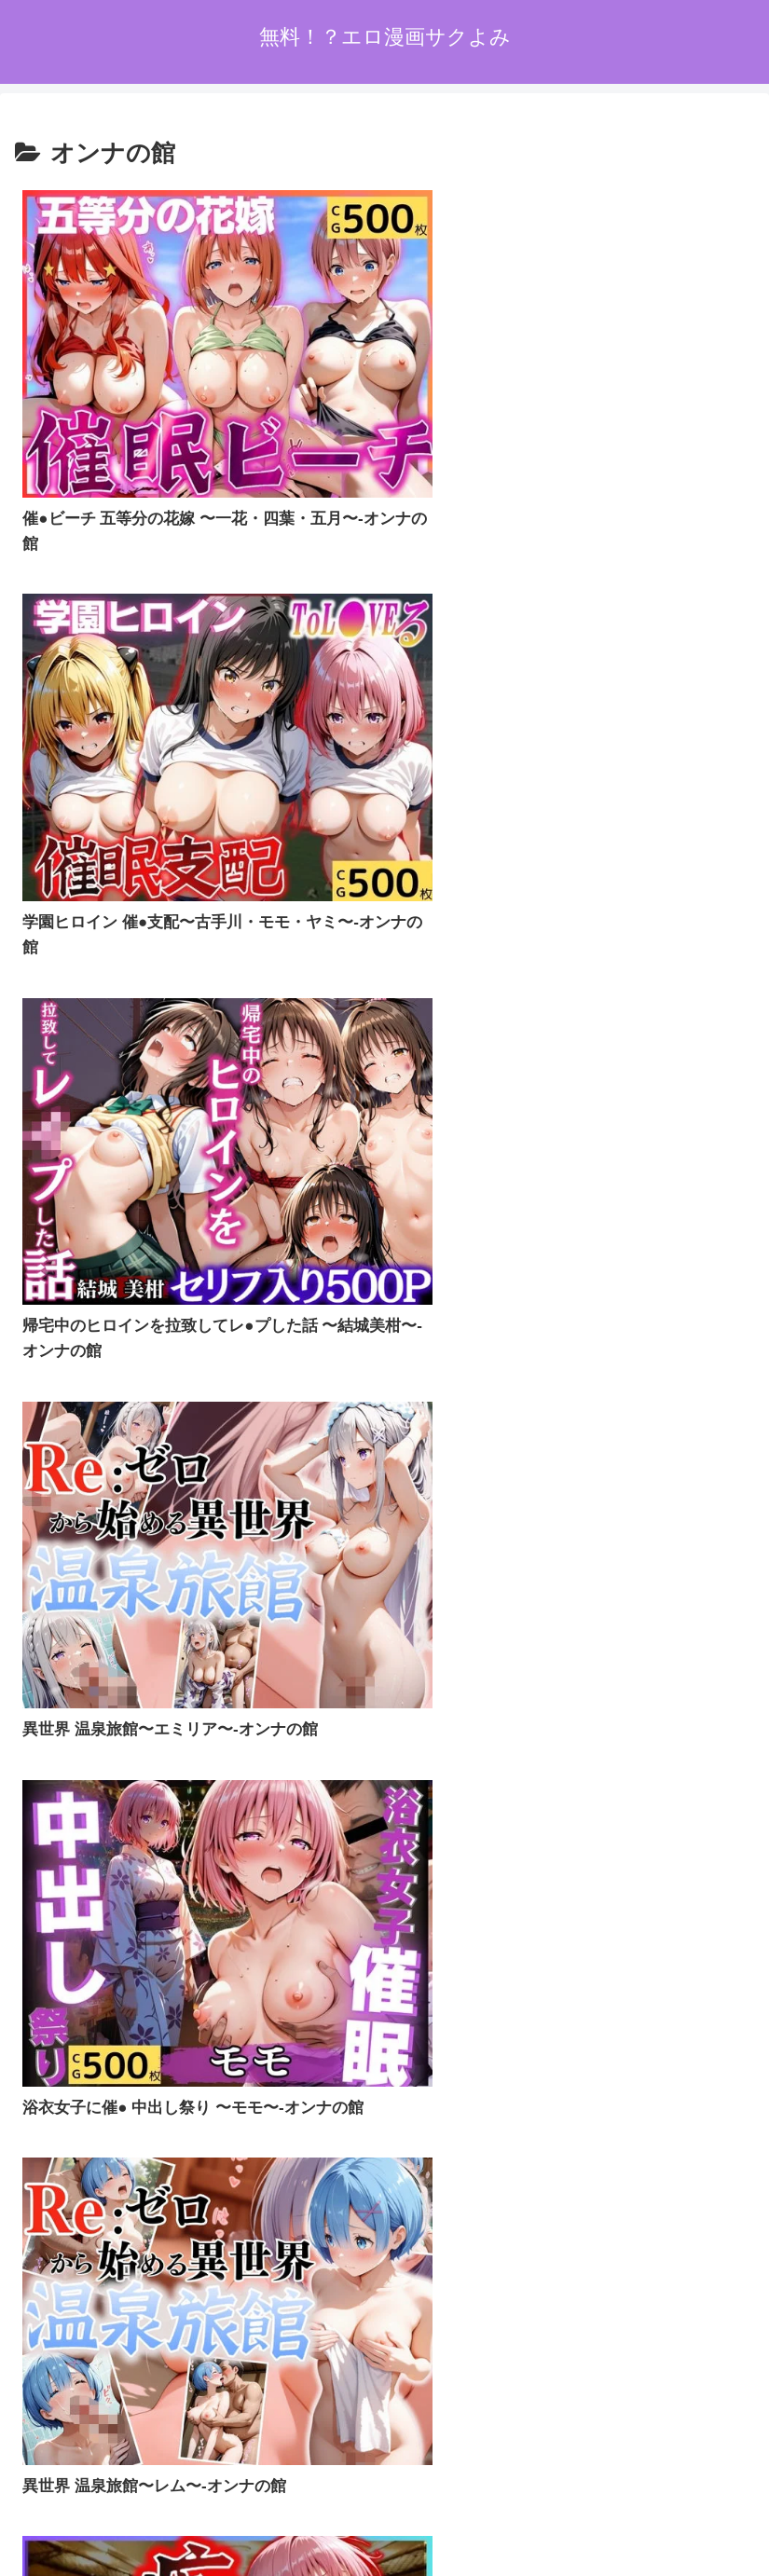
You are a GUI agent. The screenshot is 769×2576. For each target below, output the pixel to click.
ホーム (138, 2449)
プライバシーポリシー (384, 2449)
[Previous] (22, 2540)
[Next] (67, 2540)
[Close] (105, 2554)
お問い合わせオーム (631, 2449)
